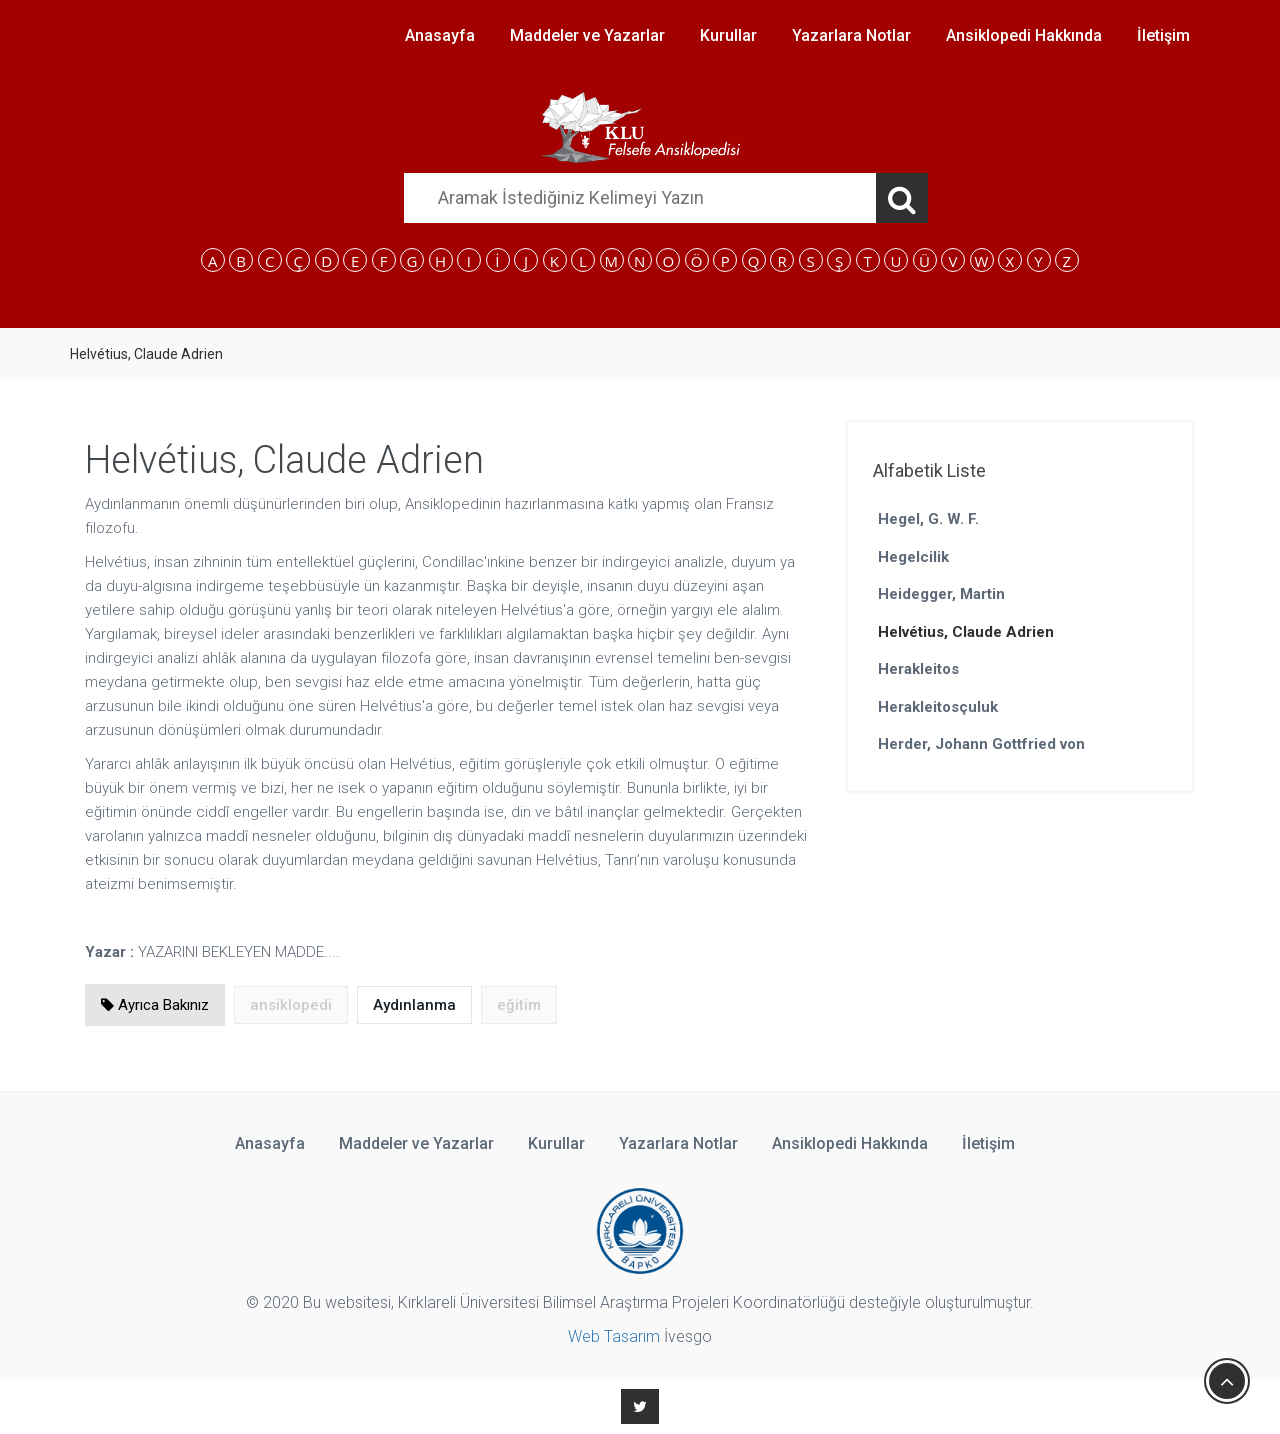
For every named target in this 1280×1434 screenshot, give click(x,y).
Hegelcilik (913, 557)
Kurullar (728, 35)
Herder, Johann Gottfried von (981, 744)
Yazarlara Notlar (851, 35)
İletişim (1163, 35)
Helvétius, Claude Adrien (966, 632)
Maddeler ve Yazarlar (587, 35)
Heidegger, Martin (941, 594)
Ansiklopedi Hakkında (1024, 35)
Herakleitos (918, 669)
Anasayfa (440, 35)
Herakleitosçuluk (938, 707)
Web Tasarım (614, 1336)
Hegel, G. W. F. (928, 519)
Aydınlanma (414, 1005)
